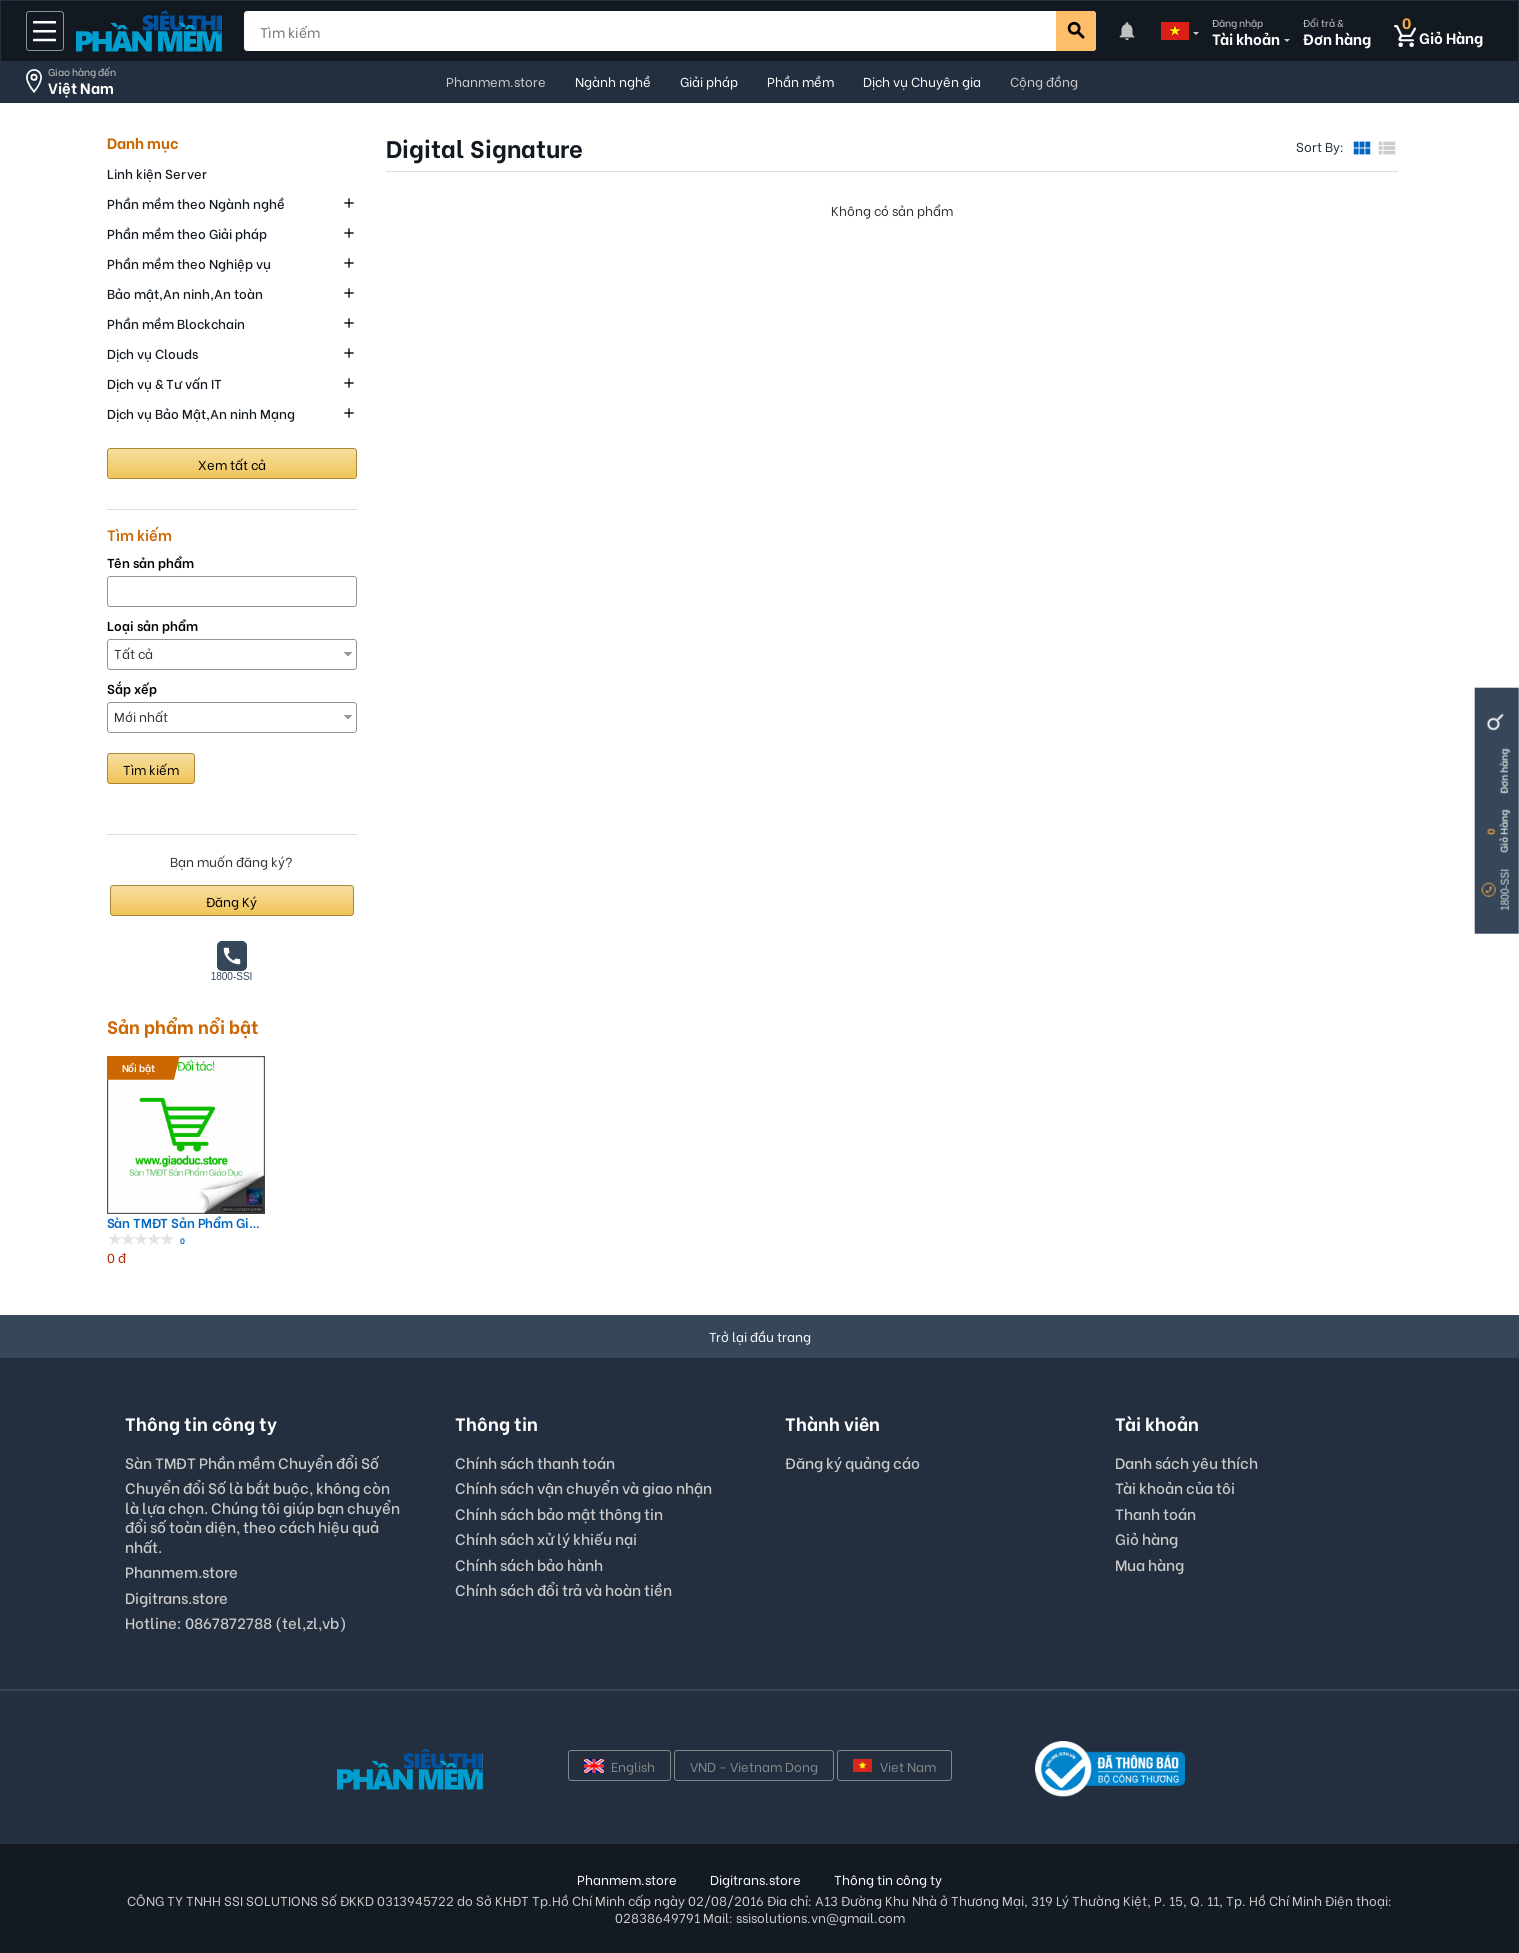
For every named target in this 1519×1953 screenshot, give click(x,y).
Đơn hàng (1503, 771)
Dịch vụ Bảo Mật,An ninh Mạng (201, 412)
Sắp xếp (132, 688)
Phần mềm (800, 80)
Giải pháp (709, 80)
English (619, 1765)
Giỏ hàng (1146, 1538)
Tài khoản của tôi (1175, 1487)
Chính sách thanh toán (535, 1462)
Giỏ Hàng (1503, 831)
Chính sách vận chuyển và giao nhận (583, 1487)
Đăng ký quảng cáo (852, 1463)
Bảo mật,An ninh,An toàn (185, 292)
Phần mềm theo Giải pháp (187, 232)
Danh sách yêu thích (1186, 1462)
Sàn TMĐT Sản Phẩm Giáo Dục (186, 1222)
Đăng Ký (231, 900)
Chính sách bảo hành (529, 1564)
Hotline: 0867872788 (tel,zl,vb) (236, 1622)
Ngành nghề (613, 80)
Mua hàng (1149, 1564)
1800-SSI (1505, 890)
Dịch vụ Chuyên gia (922, 80)
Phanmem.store (496, 80)
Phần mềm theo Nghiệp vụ (189, 262)
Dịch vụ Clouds (152, 352)
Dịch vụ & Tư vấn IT (164, 382)
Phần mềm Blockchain (176, 322)
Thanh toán (1155, 1513)
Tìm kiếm (151, 768)
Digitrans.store (176, 1597)
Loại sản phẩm (152, 625)
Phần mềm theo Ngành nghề (196, 202)
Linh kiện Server (157, 172)
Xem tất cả (232, 463)
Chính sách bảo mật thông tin (559, 1513)
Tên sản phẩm (150, 562)
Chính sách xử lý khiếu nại (546, 1538)
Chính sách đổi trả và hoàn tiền (563, 1589)
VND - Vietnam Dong (754, 1765)
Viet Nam (894, 1765)
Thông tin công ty (888, 1878)
